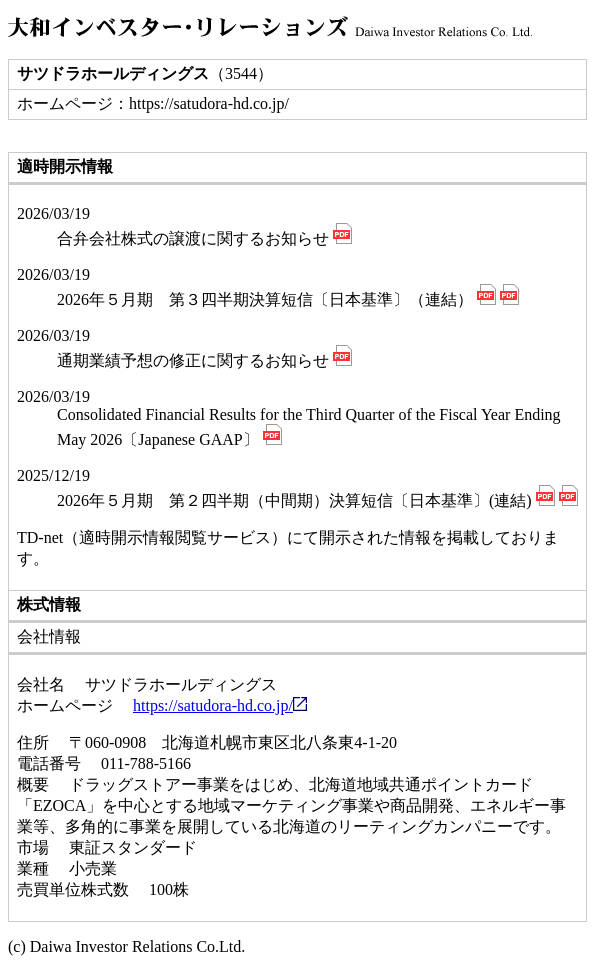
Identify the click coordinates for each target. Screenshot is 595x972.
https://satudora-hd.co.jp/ (220, 705)
